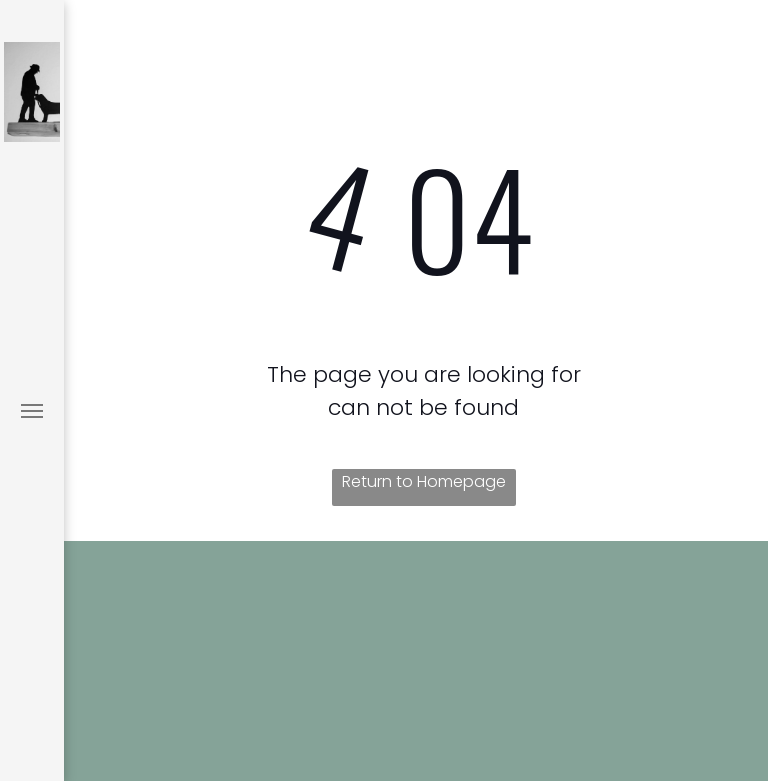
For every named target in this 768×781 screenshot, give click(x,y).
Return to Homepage (424, 481)
